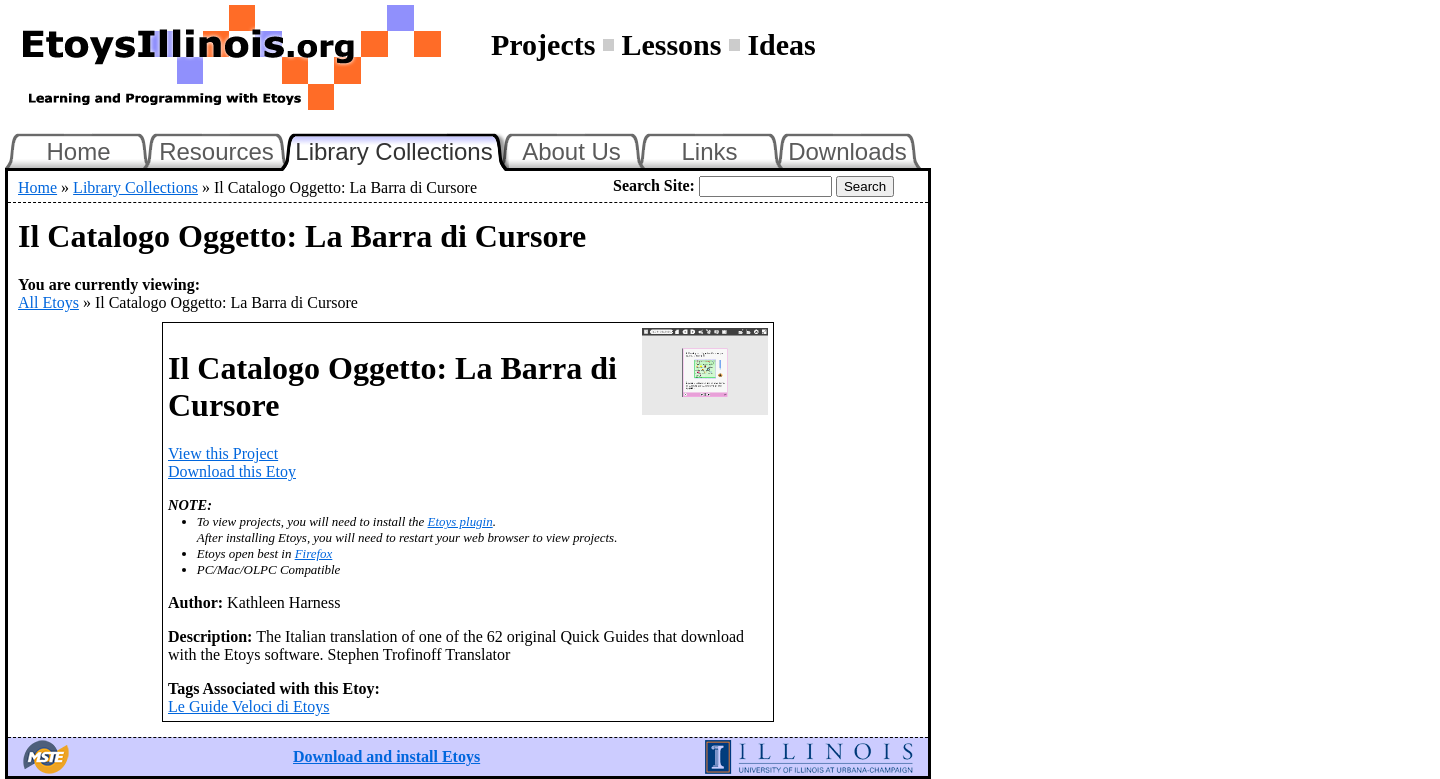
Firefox (314, 553)
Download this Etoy (232, 471)
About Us (571, 151)
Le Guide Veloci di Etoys (248, 706)
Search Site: (654, 185)
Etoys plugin (460, 521)
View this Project (223, 453)
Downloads (847, 151)
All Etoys (48, 302)
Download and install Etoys (386, 756)
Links (709, 151)
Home (78, 151)
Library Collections (402, 149)
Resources (216, 151)
